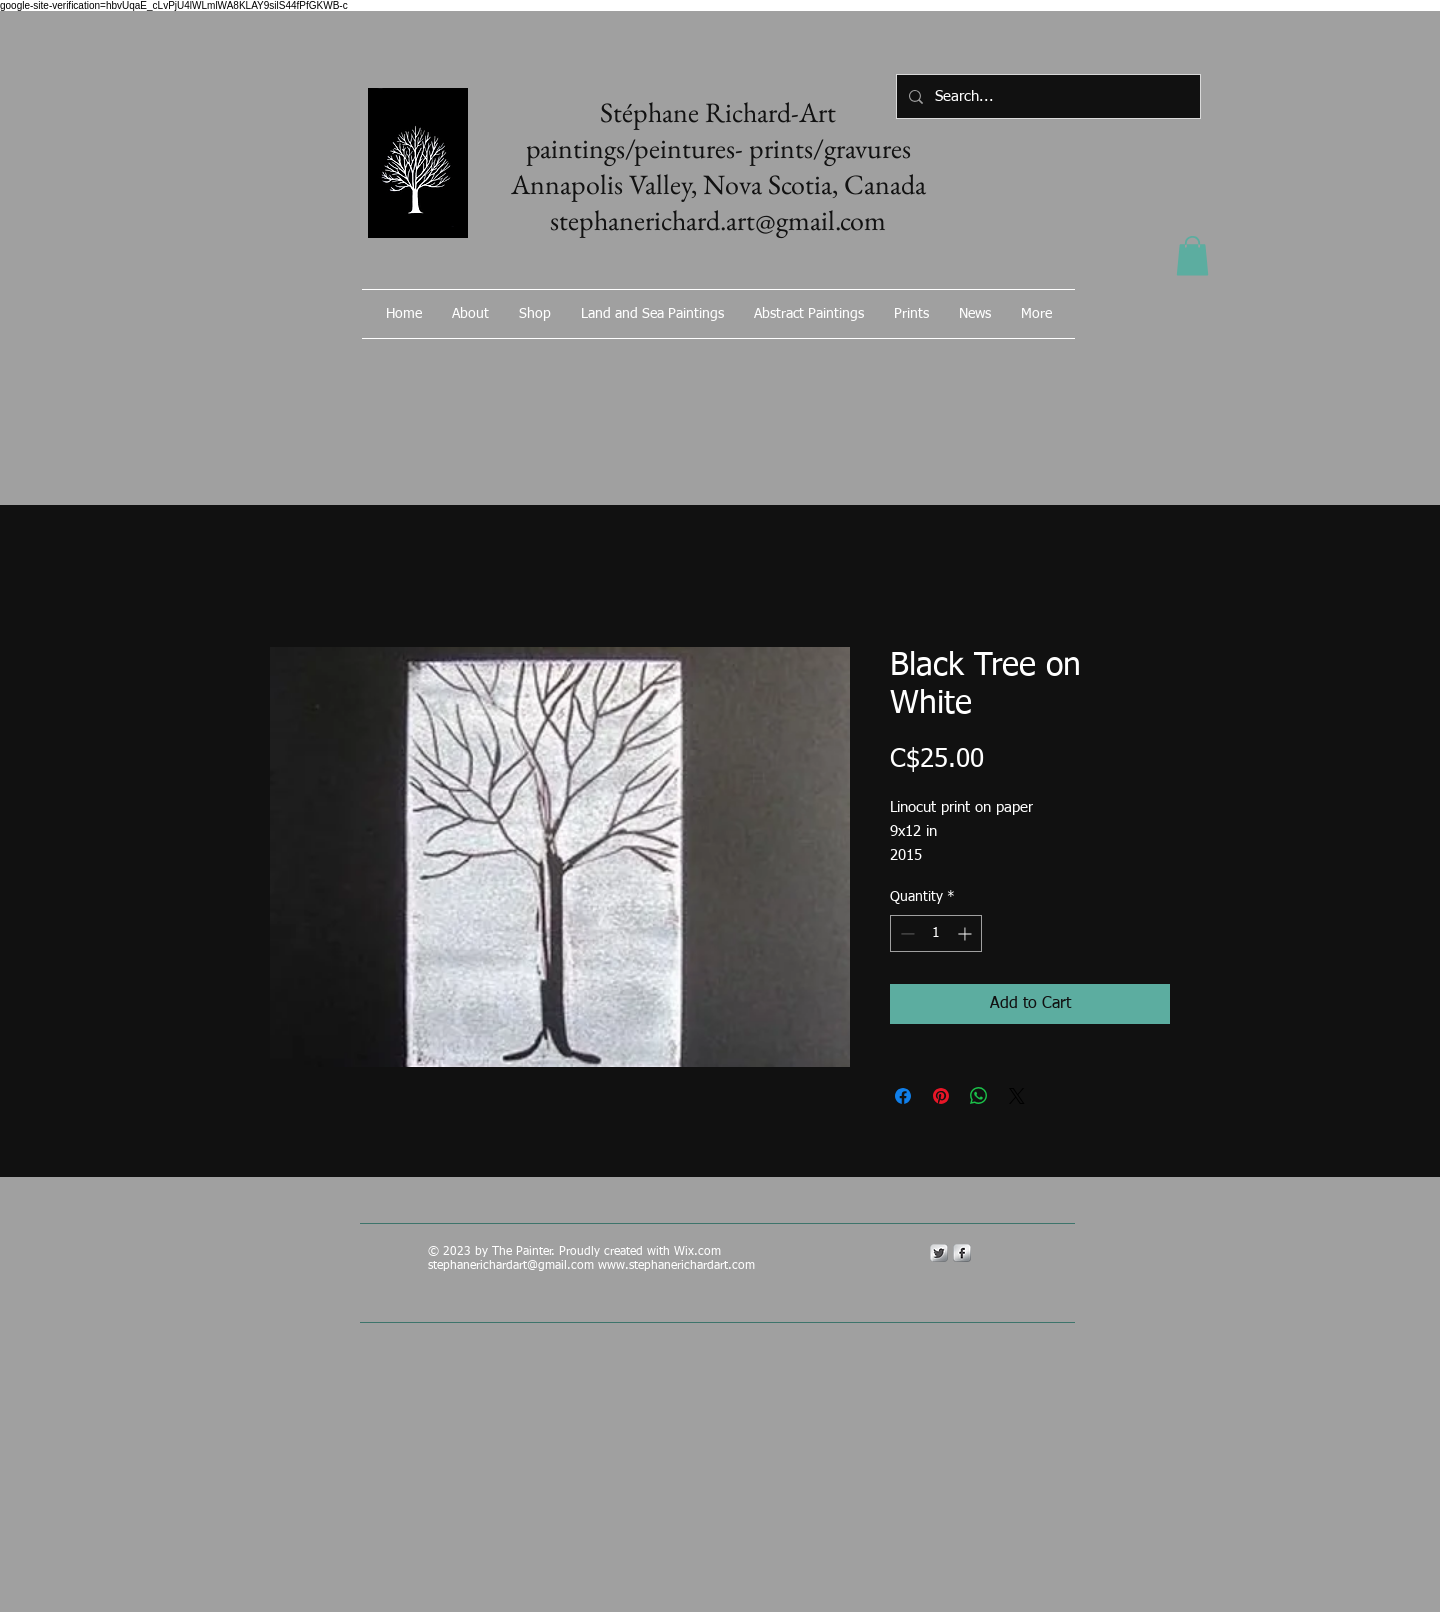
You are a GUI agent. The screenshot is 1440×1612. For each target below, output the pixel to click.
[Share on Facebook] (903, 1096)
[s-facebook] (962, 1253)
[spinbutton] (936, 933)
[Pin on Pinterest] (941, 1096)
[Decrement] (905, 933)
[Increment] (966, 933)
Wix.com (699, 1252)
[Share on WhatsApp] (979, 1096)
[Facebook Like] (965, 367)
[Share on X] (1017, 1096)
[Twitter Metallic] (939, 1253)
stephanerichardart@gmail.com (511, 1266)
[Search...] (1046, 96)
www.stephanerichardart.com (676, 1266)
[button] (1192, 255)
